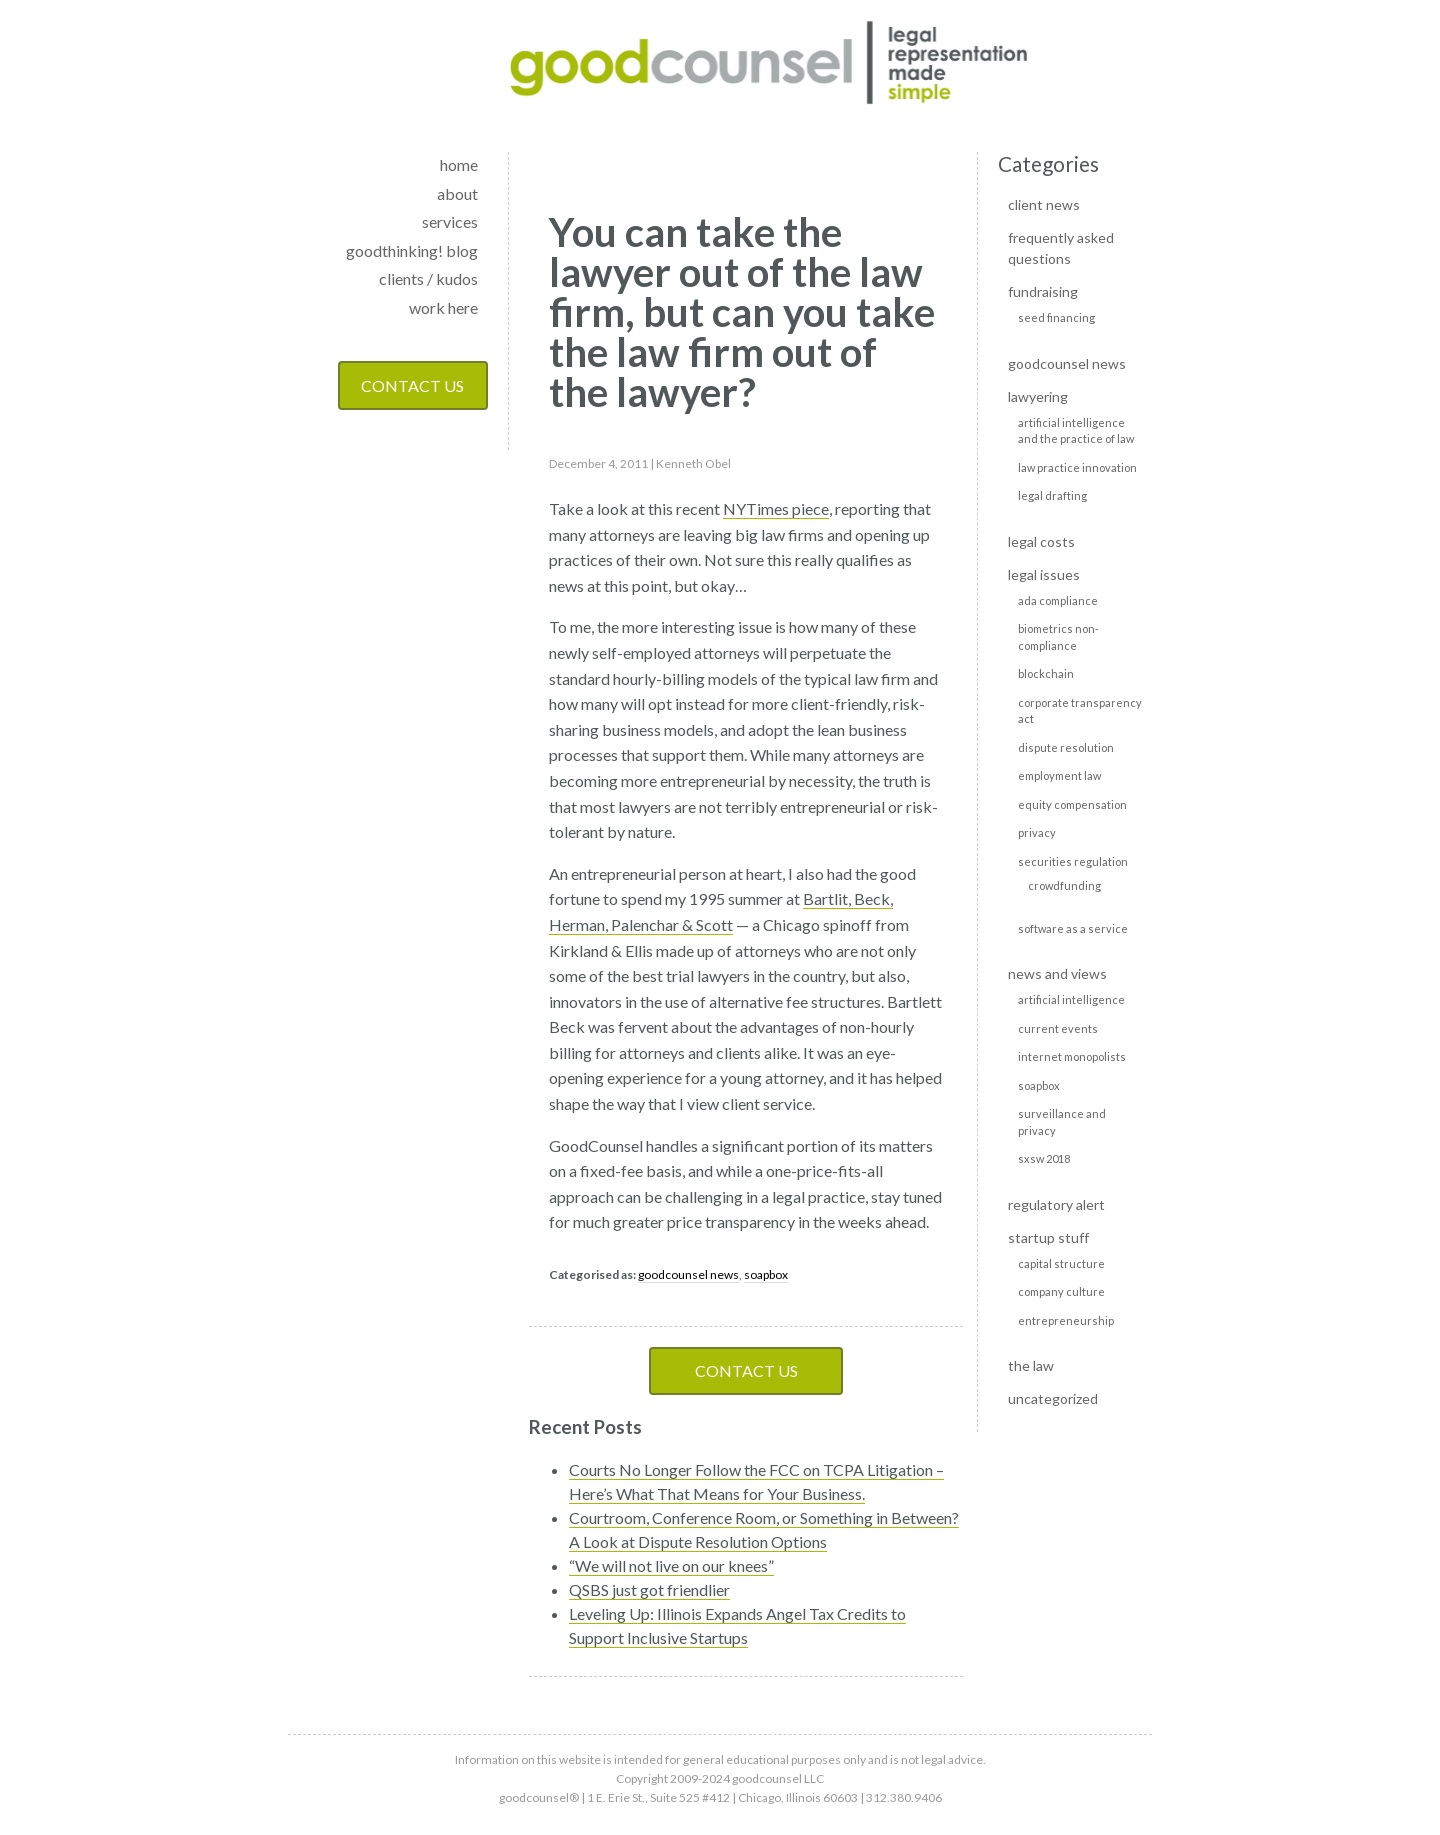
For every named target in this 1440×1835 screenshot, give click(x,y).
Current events (1058, 1028)
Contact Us (412, 385)
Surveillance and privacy (1062, 1122)
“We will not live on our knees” (671, 1565)
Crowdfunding (1064, 885)
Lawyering (1038, 396)
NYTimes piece (776, 508)
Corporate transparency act (1080, 711)
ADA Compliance (1058, 600)
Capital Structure (1061, 1263)
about (457, 193)
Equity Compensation (1072, 804)
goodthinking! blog (412, 250)
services (450, 221)
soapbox (766, 1274)
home (459, 164)
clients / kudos (428, 278)
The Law (1031, 1365)
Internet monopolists (1072, 1056)
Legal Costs (1041, 541)
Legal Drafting (1052, 495)
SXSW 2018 (1044, 1158)
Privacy (1037, 832)
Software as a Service (1073, 928)
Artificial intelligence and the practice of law (1076, 431)
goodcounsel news (688, 1274)
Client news (1044, 204)
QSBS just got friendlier (649, 1589)
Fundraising (1043, 291)
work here (443, 307)
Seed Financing (1056, 317)
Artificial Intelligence (1071, 999)
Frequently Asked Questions (1061, 248)
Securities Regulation (1073, 861)
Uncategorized (1053, 1398)
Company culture (1061, 1291)
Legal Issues (1044, 574)
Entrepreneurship (1066, 1320)
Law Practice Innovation (1077, 467)
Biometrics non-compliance (1058, 637)
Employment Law (1059, 775)
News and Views (1057, 973)
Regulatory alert (1056, 1204)
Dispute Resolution (1066, 747)
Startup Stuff (1048, 1237)
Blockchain (1046, 673)
